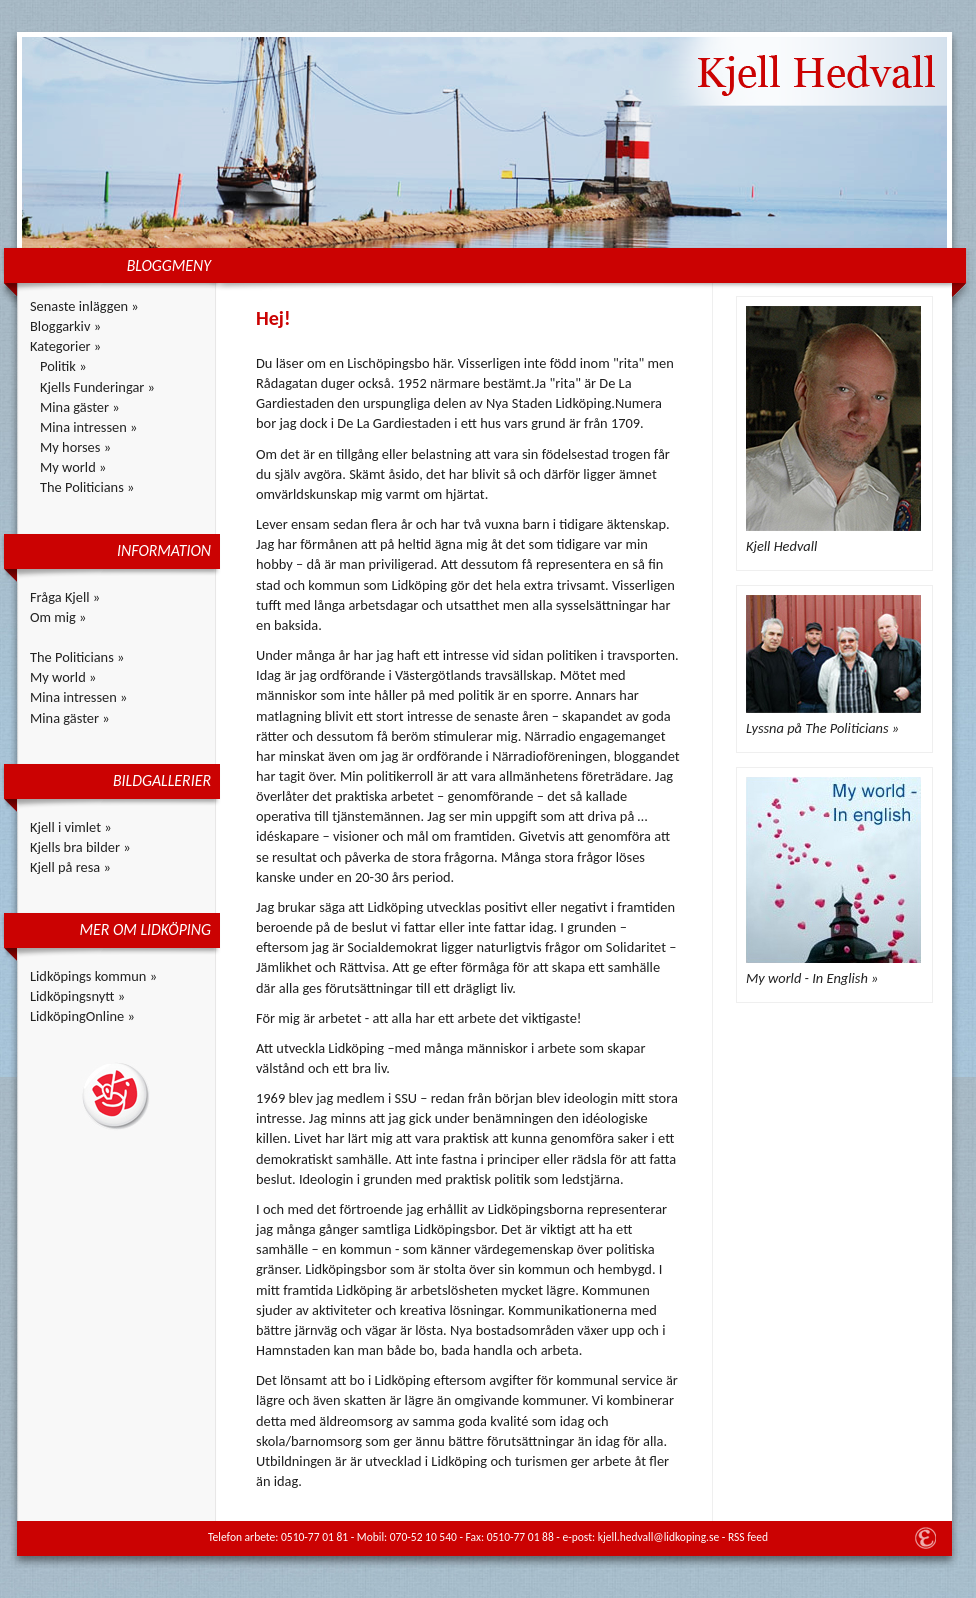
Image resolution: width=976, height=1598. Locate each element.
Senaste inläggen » (84, 306)
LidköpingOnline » (82, 1016)
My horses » (75, 447)
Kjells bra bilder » (80, 847)
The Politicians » (87, 487)
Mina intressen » (88, 427)
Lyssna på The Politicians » (822, 728)
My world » (73, 467)
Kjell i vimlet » (71, 827)
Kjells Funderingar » (97, 387)
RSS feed (748, 1537)
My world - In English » (812, 978)
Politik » (63, 366)
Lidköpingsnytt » (77, 996)
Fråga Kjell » (65, 597)
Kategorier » (65, 346)
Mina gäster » (80, 407)
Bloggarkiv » (65, 326)
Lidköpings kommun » (93, 976)
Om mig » (58, 617)
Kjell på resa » (70, 867)
